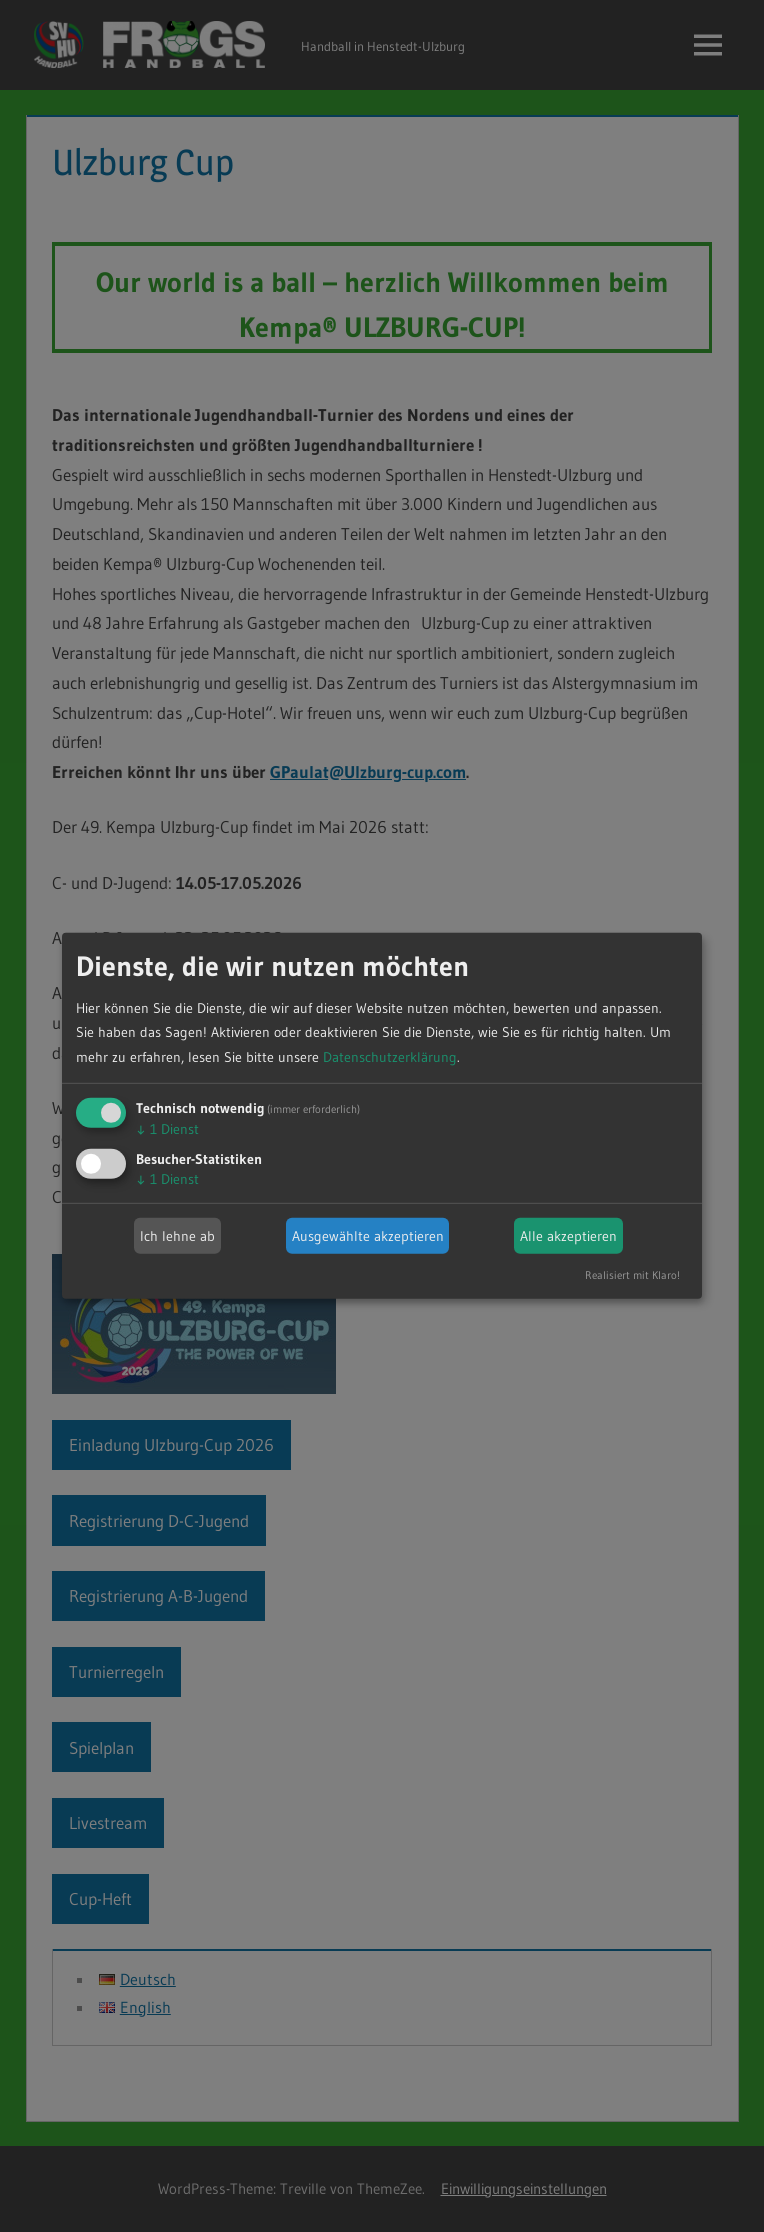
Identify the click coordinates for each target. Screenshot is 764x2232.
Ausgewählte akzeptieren (368, 1236)
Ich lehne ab (177, 1236)
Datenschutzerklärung (390, 1057)
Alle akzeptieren (568, 1236)
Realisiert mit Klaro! (632, 1275)
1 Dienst (167, 1129)
